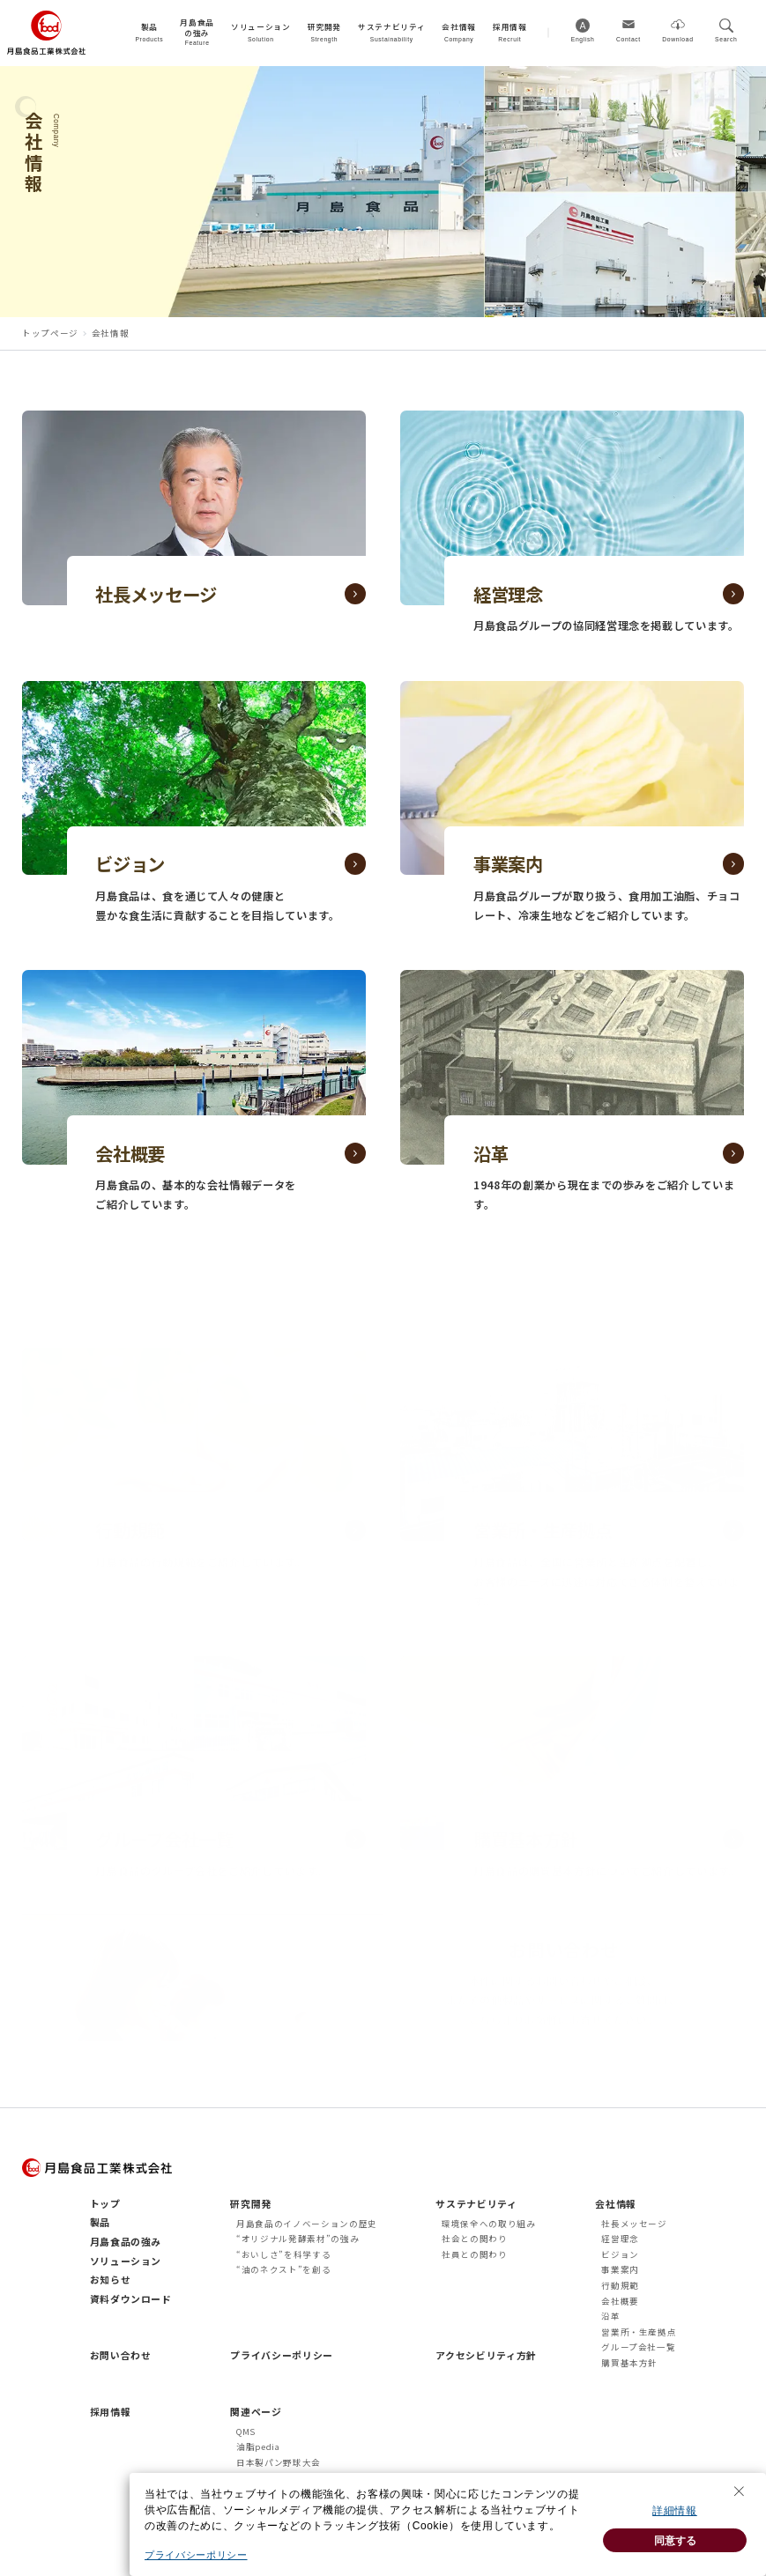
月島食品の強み (126, 2241)
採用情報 (110, 2411)
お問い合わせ (121, 2355)
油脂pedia (258, 2446)
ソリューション (126, 2261)
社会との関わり (475, 2238)
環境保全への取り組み (489, 2223)
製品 (100, 2222)
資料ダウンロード (131, 2298)
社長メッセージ (634, 2223)
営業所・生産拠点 (638, 2332)
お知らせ (110, 2279)
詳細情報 (674, 2524)
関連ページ (255, 2411)
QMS (246, 2431)
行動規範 (620, 2285)
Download (677, 39)
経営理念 (620, 2238)
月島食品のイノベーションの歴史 (306, 2223)
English (583, 39)
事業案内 (620, 2269)
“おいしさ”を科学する (283, 2254)
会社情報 (615, 2203)
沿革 (610, 2316)
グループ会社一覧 (638, 2347)
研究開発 (250, 2203)
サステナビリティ (476, 2203)
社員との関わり (475, 2254)
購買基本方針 (629, 2363)
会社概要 (620, 2301)
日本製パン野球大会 (278, 2462)
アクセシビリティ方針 (486, 2355)
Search (726, 39)
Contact (628, 39)
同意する (675, 2553)
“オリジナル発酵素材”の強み (297, 2238)
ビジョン (620, 2254)
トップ (105, 2203)
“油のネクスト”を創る (283, 2269)
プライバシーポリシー (281, 2355)
